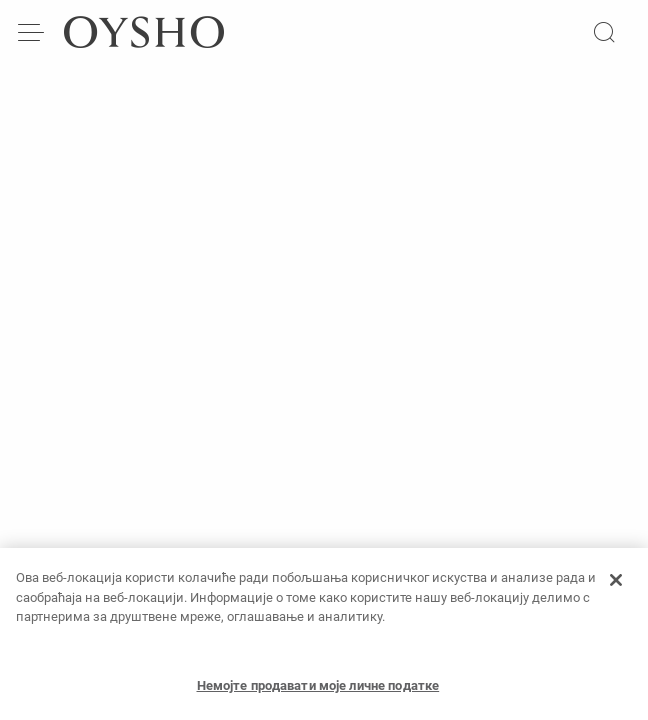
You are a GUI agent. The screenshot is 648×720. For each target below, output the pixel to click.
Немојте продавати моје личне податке (318, 689)
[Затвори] (616, 584)
